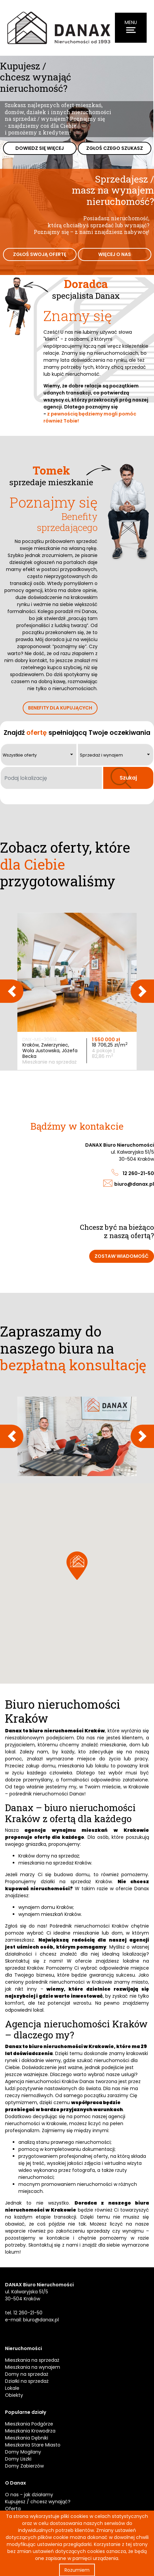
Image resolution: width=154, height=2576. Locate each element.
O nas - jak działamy (29, 2494)
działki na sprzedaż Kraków (76, 1881)
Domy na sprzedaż (26, 2374)
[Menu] (131, 27)
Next (142, 991)
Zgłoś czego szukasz (114, 148)
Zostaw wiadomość (122, 1256)
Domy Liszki (18, 2459)
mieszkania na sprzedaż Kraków (54, 1862)
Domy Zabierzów (24, 2466)
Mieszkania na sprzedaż (32, 2360)
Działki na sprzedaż (26, 2381)
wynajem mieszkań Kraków (49, 1914)
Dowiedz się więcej (39, 148)
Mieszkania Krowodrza (30, 2430)
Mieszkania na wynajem (32, 2367)
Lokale (12, 2388)
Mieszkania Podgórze (29, 2423)
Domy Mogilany (23, 2452)
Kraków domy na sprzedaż (48, 1855)
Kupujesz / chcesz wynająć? (37, 2501)
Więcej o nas (114, 254)
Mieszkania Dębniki (26, 2438)
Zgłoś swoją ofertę (39, 254)
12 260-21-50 (138, 1173)
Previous (11, 991)
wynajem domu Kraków (45, 1907)
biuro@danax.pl (134, 1184)
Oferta (13, 2508)
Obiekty (14, 2395)
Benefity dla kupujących (60, 707)
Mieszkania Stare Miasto (32, 2445)
